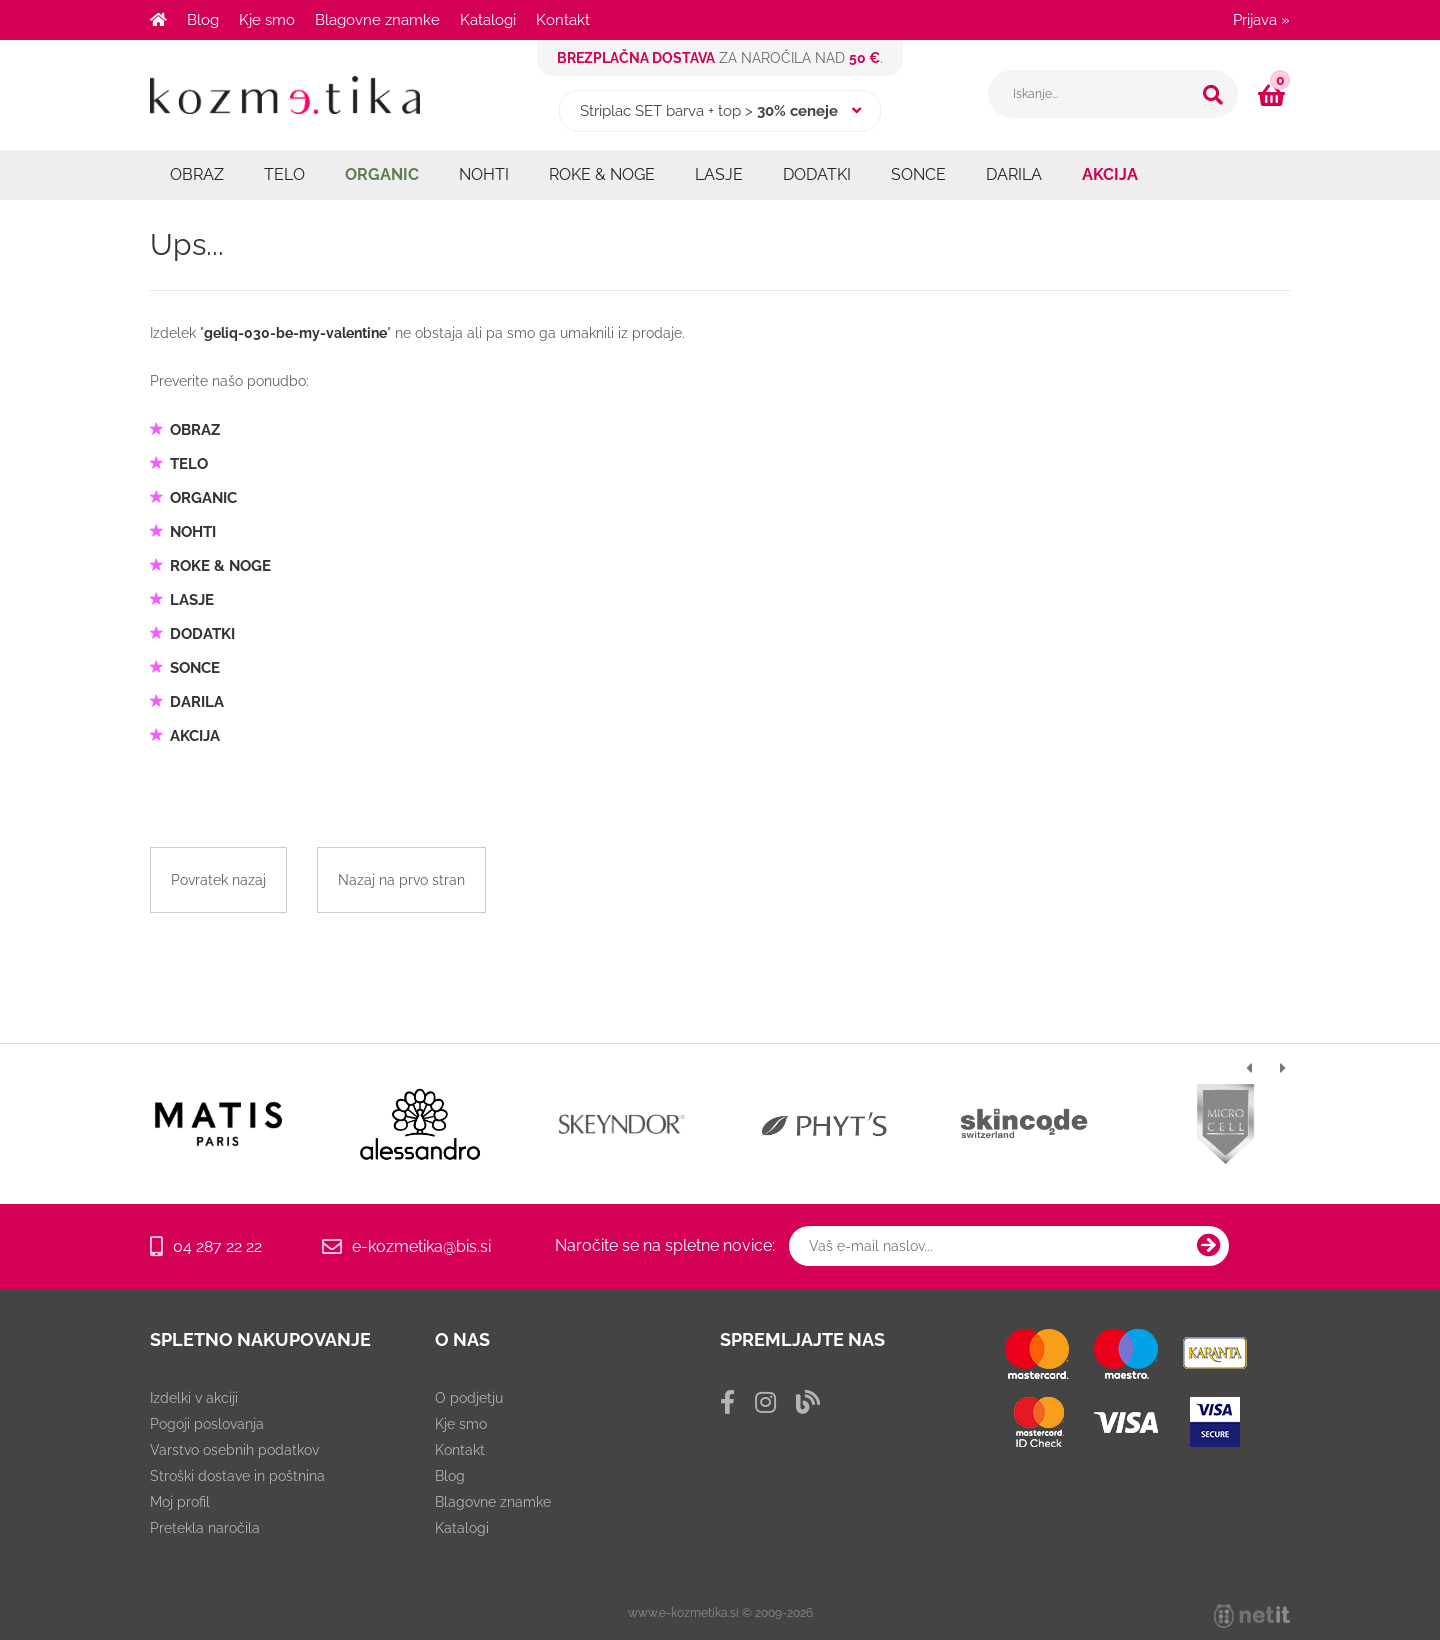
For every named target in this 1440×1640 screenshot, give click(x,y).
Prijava (1261, 20)
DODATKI (817, 174)
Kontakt (563, 20)
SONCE (918, 174)
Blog (203, 20)
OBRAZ (197, 174)
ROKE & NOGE (602, 174)
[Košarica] (1274, 95)
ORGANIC (382, 174)
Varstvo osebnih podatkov (234, 1450)
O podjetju (469, 1398)
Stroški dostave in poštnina (237, 1476)
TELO (284, 174)
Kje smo (267, 20)
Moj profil (180, 1502)
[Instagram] (765, 1402)
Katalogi (488, 20)
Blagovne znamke (377, 20)
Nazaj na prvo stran (401, 880)
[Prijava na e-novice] (1209, 1246)
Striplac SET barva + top (660, 111)
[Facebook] (727, 1402)
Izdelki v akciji (194, 1398)
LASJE (719, 174)
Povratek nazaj (218, 880)
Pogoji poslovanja (207, 1424)
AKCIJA (1110, 174)
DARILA (1014, 174)
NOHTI (484, 174)
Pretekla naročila (205, 1528)
